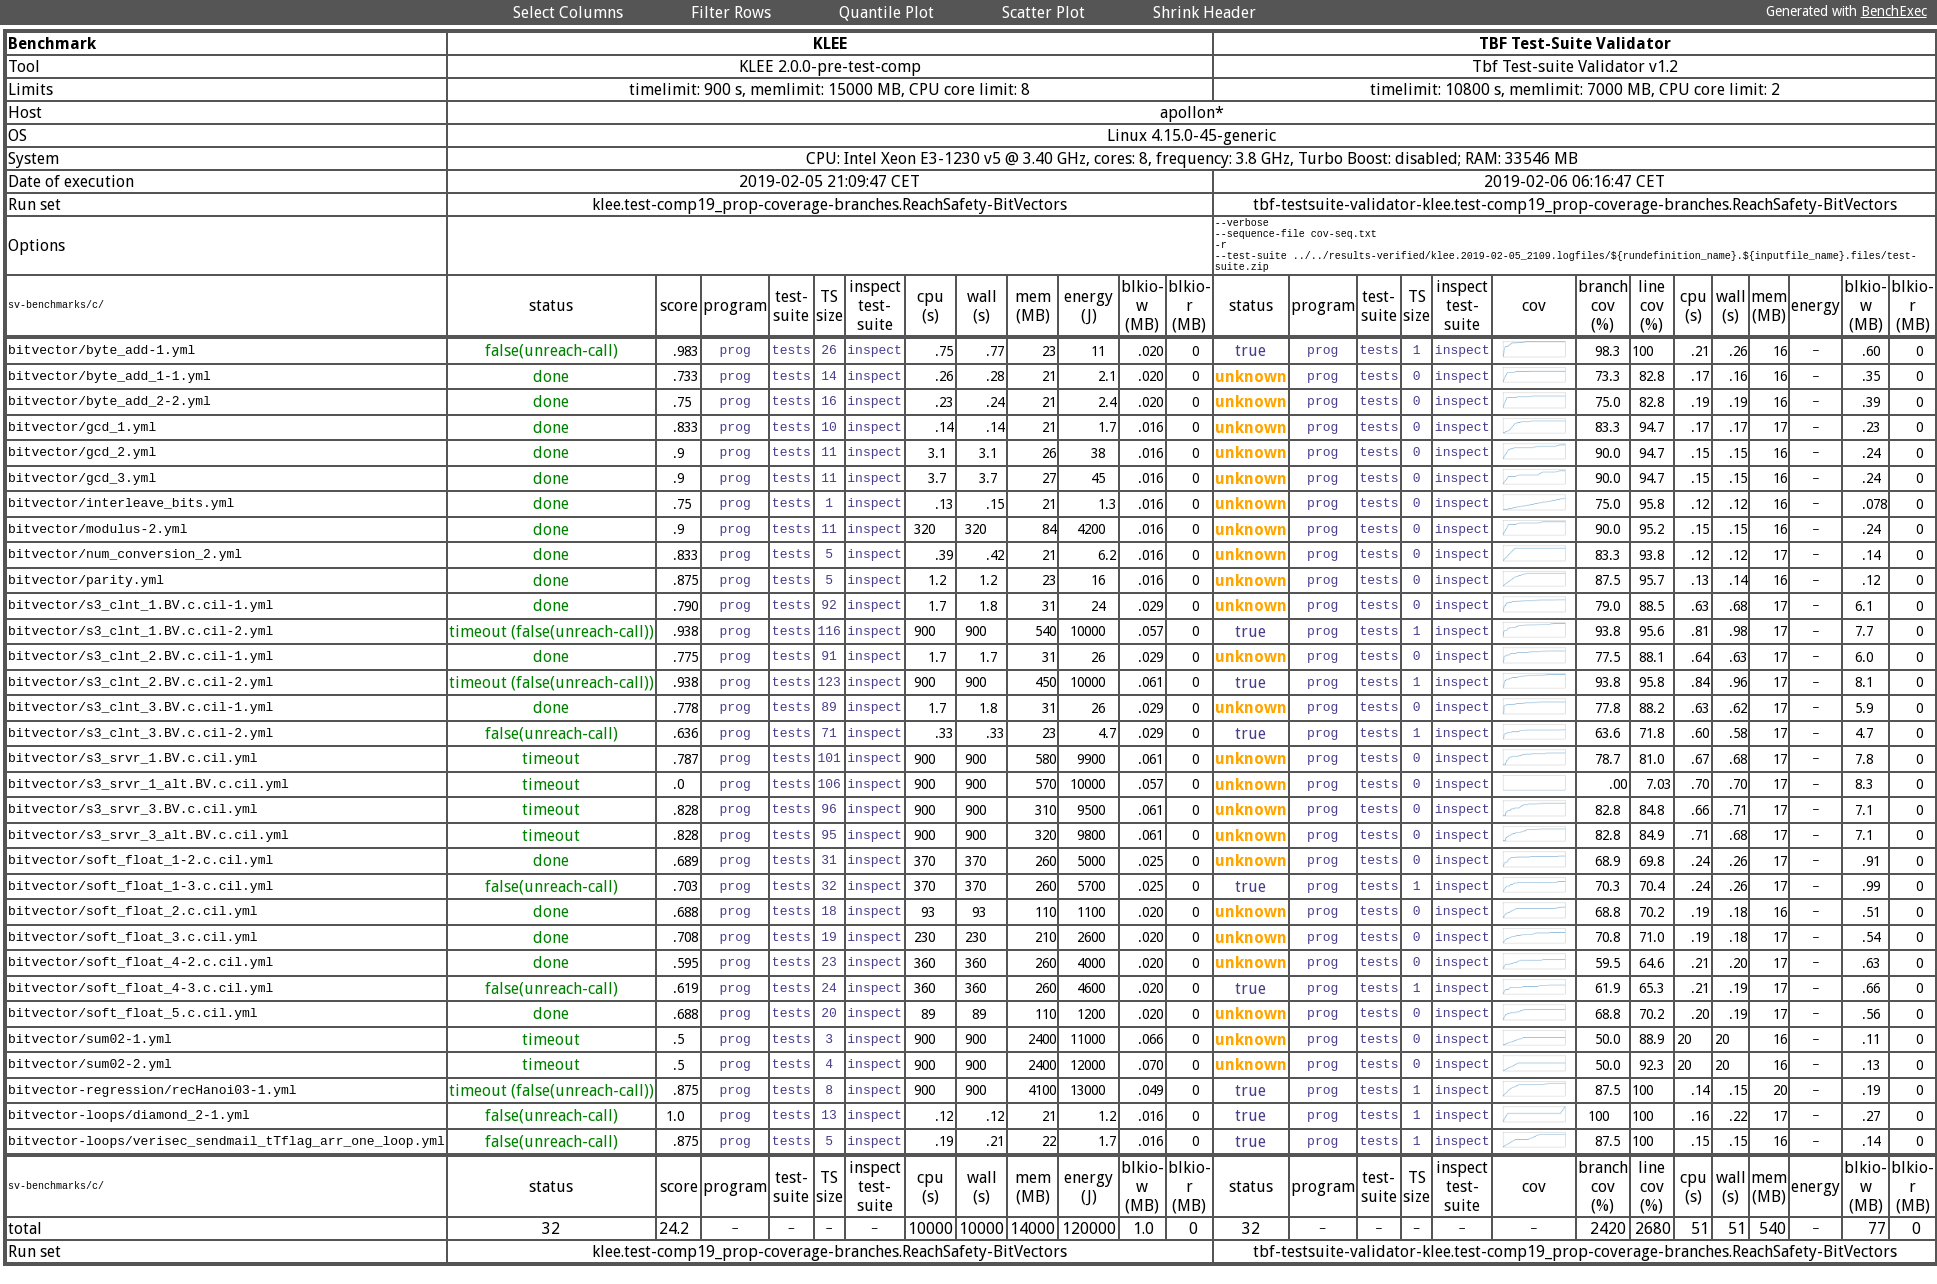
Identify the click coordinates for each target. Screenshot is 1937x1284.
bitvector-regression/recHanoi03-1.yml (152, 1105)
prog (734, 366)
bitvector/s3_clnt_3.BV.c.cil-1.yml (140, 723)
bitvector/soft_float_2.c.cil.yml (133, 927)
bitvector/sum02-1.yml (90, 1054)
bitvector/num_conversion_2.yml (125, 570)
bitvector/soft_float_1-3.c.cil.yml (140, 901)
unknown (1251, 391)
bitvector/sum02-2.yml (90, 1080)
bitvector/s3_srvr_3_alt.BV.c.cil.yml (148, 850)
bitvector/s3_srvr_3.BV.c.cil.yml (133, 825)
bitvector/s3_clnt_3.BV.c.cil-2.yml (140, 748)
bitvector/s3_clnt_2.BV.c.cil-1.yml (140, 672)
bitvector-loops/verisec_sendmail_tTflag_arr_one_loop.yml (226, 1156)
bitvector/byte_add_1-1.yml (109, 391)
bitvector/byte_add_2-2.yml (109, 417)
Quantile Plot (886, 12)
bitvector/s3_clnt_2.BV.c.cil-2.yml (140, 697)
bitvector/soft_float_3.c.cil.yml (133, 952)
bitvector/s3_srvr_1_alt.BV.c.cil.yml (148, 799)
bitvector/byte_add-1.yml (101, 366)
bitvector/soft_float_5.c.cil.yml (133, 1029)
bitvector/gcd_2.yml (82, 468)
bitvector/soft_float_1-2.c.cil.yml (140, 876)
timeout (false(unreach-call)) (551, 646)
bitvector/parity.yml (86, 595)
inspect (874, 366)
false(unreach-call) (551, 365)
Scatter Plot (1043, 12)
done (551, 391)
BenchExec (1894, 11)
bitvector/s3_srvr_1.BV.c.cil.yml (133, 774)
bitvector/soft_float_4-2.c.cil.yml (140, 978)
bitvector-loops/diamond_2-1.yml (129, 1131)
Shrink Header (1204, 12)
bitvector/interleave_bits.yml (121, 519)
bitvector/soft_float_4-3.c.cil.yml (140, 1003)
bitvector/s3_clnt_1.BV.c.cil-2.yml (140, 646)
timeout (551, 773)
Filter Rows (731, 12)
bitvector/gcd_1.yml (82, 442)
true (1250, 365)
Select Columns (568, 12)
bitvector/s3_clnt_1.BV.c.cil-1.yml (140, 621)
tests (791, 366)
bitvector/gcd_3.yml (82, 493)
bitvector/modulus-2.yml (97, 544)
